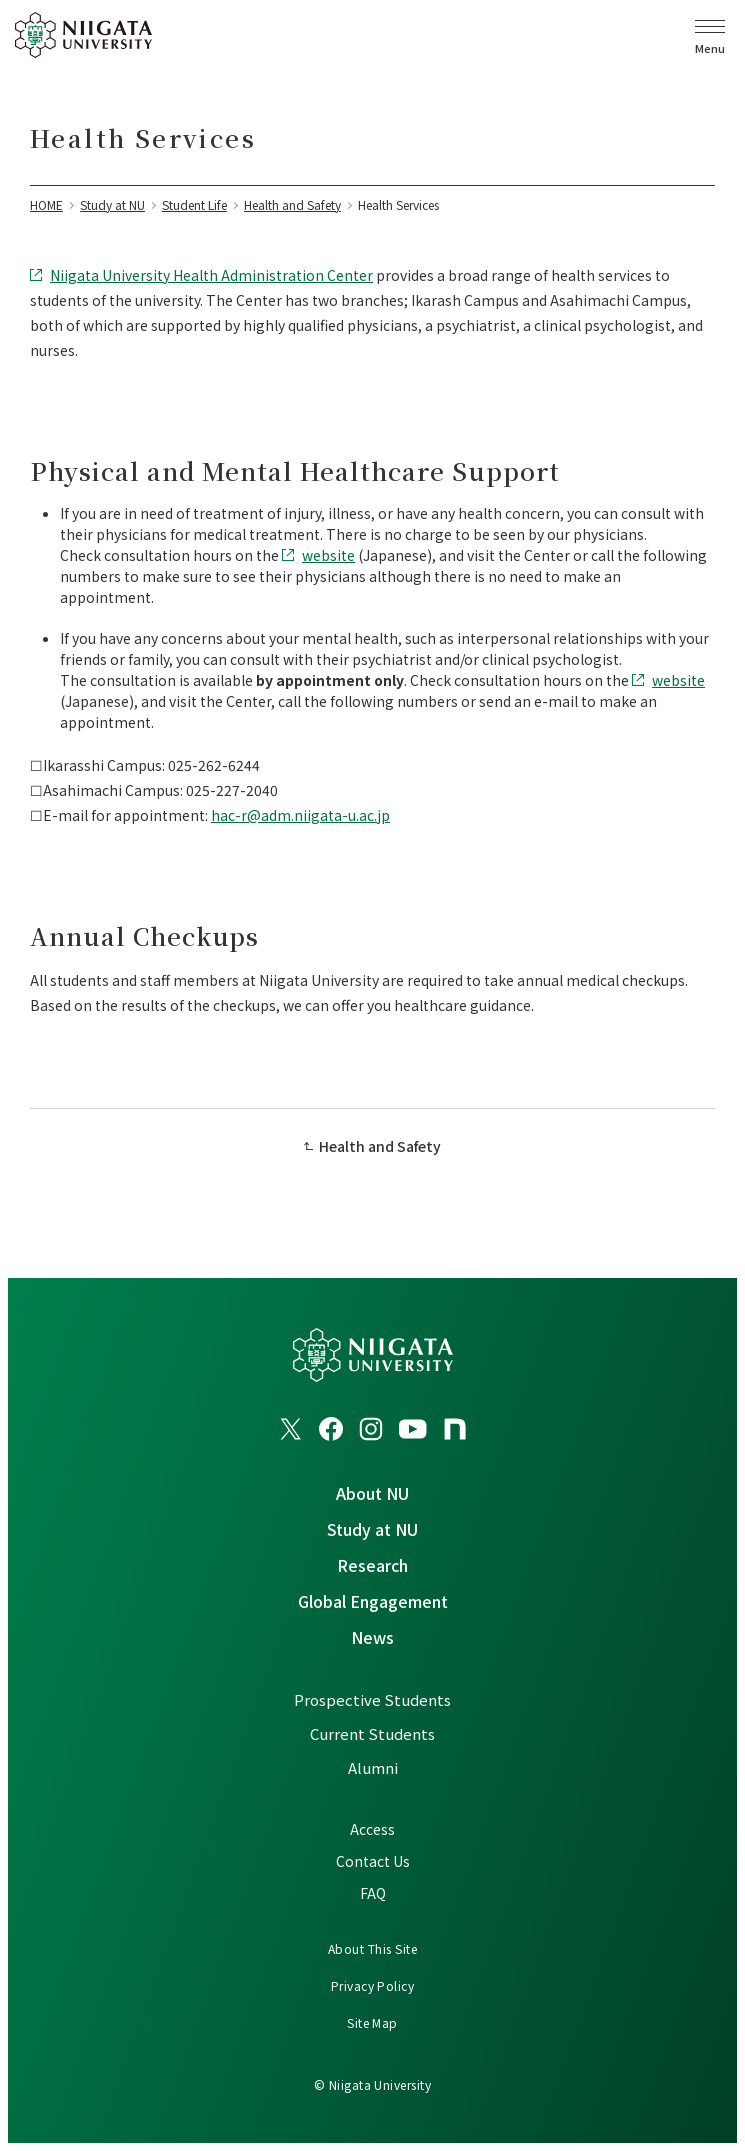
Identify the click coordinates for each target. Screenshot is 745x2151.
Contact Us (373, 1861)
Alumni (373, 1767)
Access (372, 1829)
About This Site (372, 1948)
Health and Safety (380, 1146)
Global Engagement (373, 1601)
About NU (372, 1493)
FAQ (373, 1893)
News (372, 1637)
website (328, 555)
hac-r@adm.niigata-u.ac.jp (300, 815)
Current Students (372, 1733)
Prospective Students (372, 1699)
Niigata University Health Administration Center (211, 275)
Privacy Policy (373, 1985)
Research (372, 1565)
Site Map (372, 2022)
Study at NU (372, 1529)
